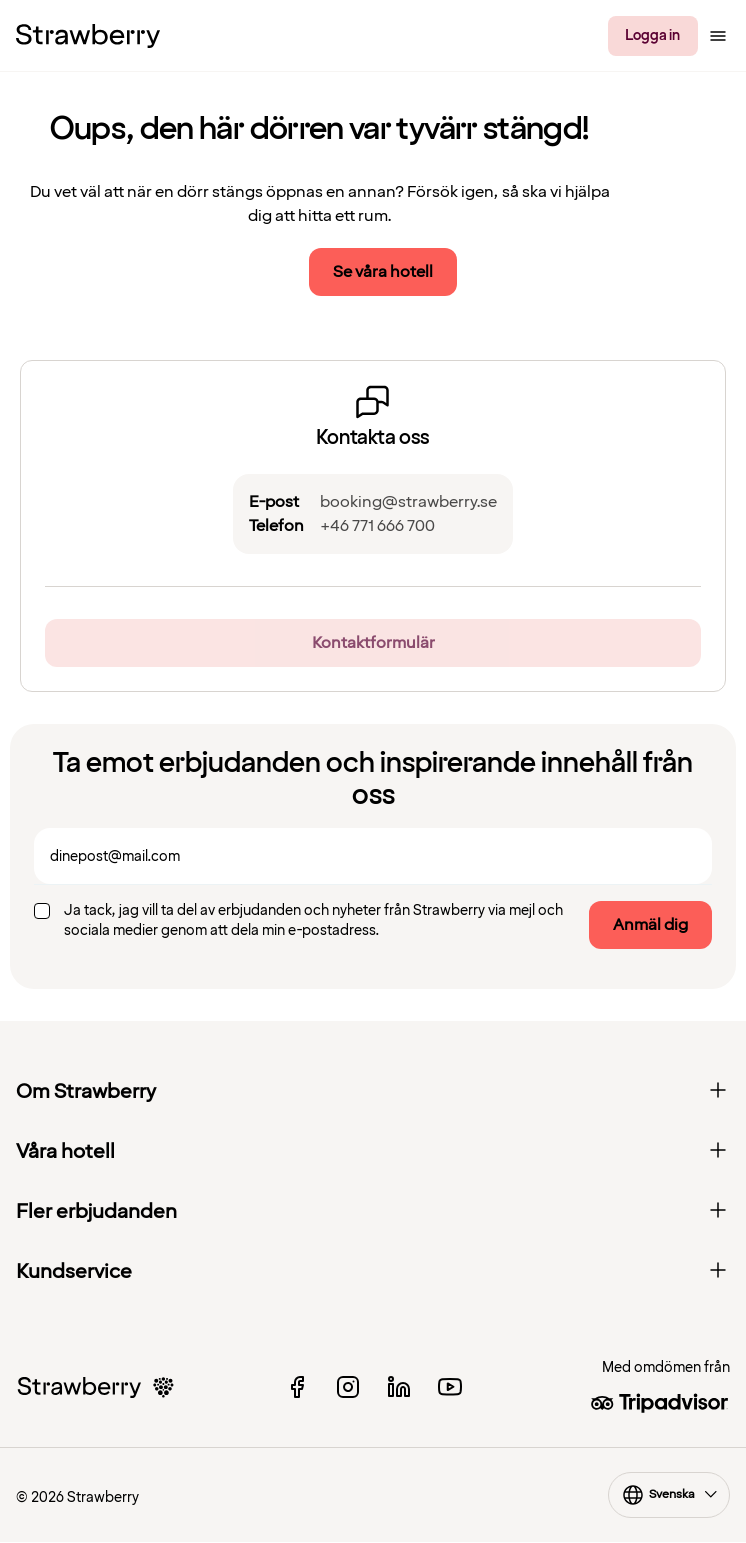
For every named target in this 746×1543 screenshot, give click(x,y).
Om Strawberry (373, 1092)
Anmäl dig (650, 925)
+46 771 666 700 (377, 526)
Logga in (652, 35)
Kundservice (373, 1272)
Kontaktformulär (373, 643)
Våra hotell (373, 1152)
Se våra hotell (383, 272)
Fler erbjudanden (373, 1212)
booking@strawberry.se (408, 502)
